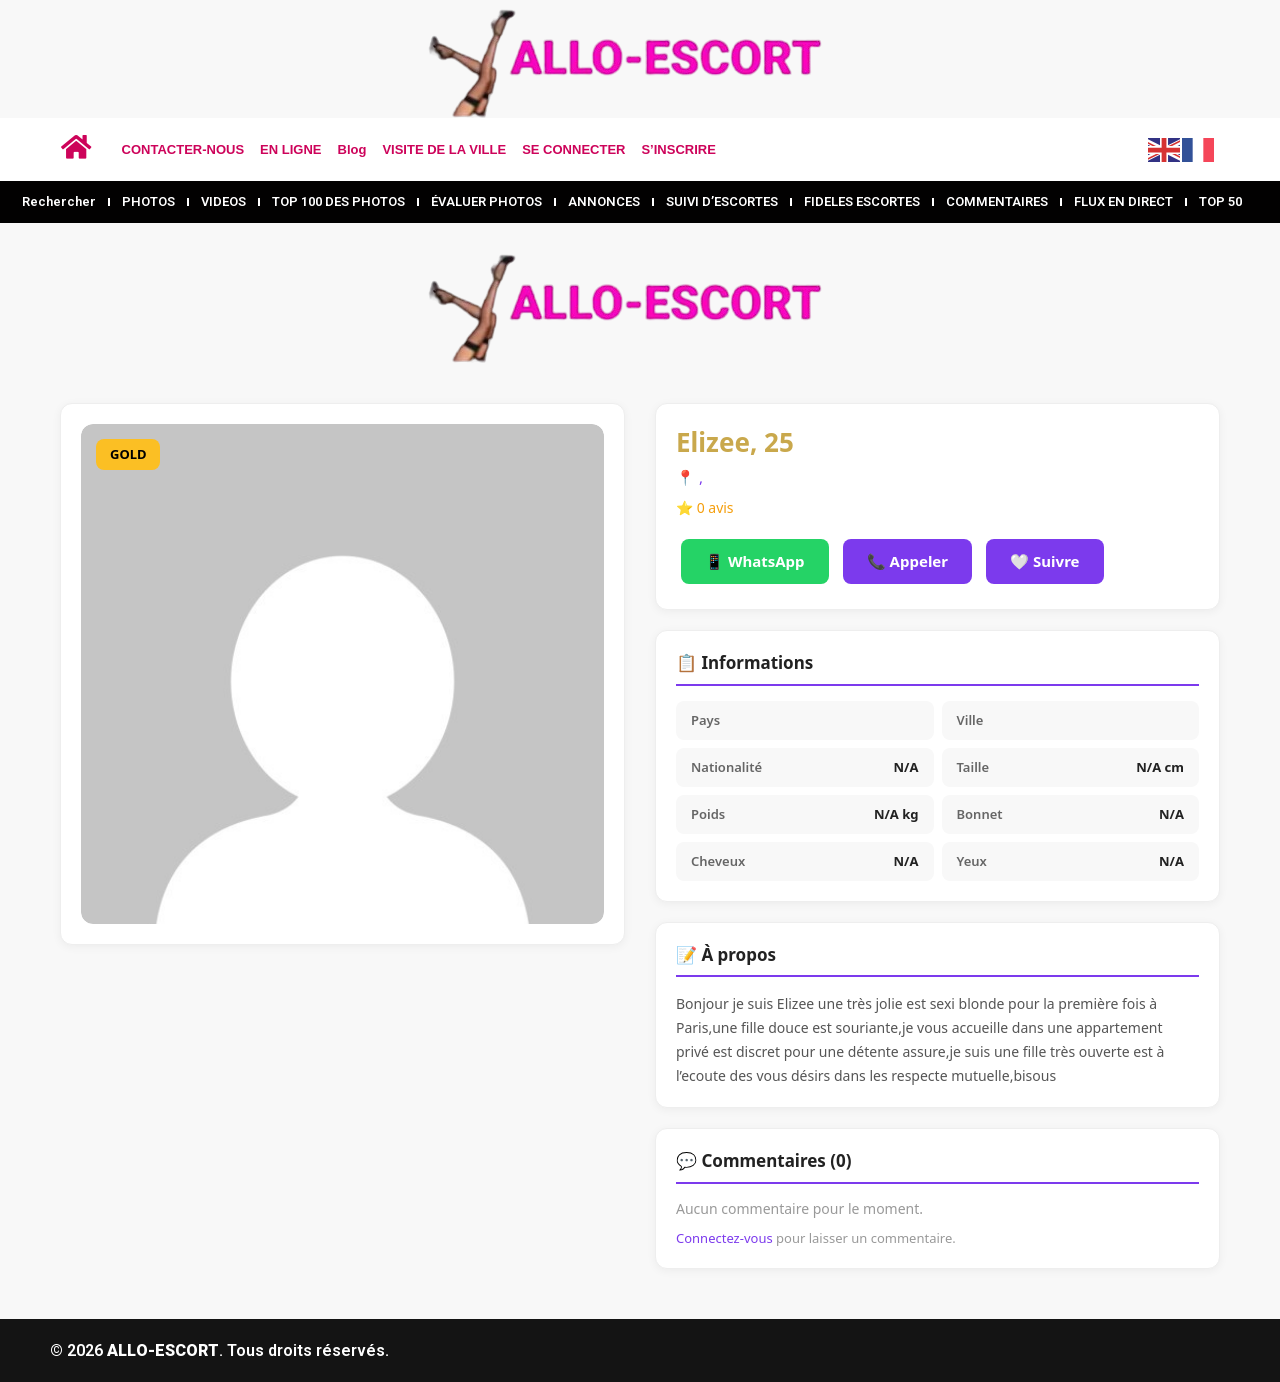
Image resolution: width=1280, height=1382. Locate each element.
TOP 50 (1220, 201)
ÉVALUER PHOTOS (486, 201)
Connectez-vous (724, 1238)
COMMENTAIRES (997, 201)
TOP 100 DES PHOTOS (338, 201)
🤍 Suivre (1044, 561)
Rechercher (59, 201)
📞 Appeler (907, 561)
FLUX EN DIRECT (1123, 201)
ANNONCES (604, 201)
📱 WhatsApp (755, 561)
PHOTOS (148, 201)
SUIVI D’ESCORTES (722, 201)
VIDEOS (223, 201)
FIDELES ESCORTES (862, 201)
